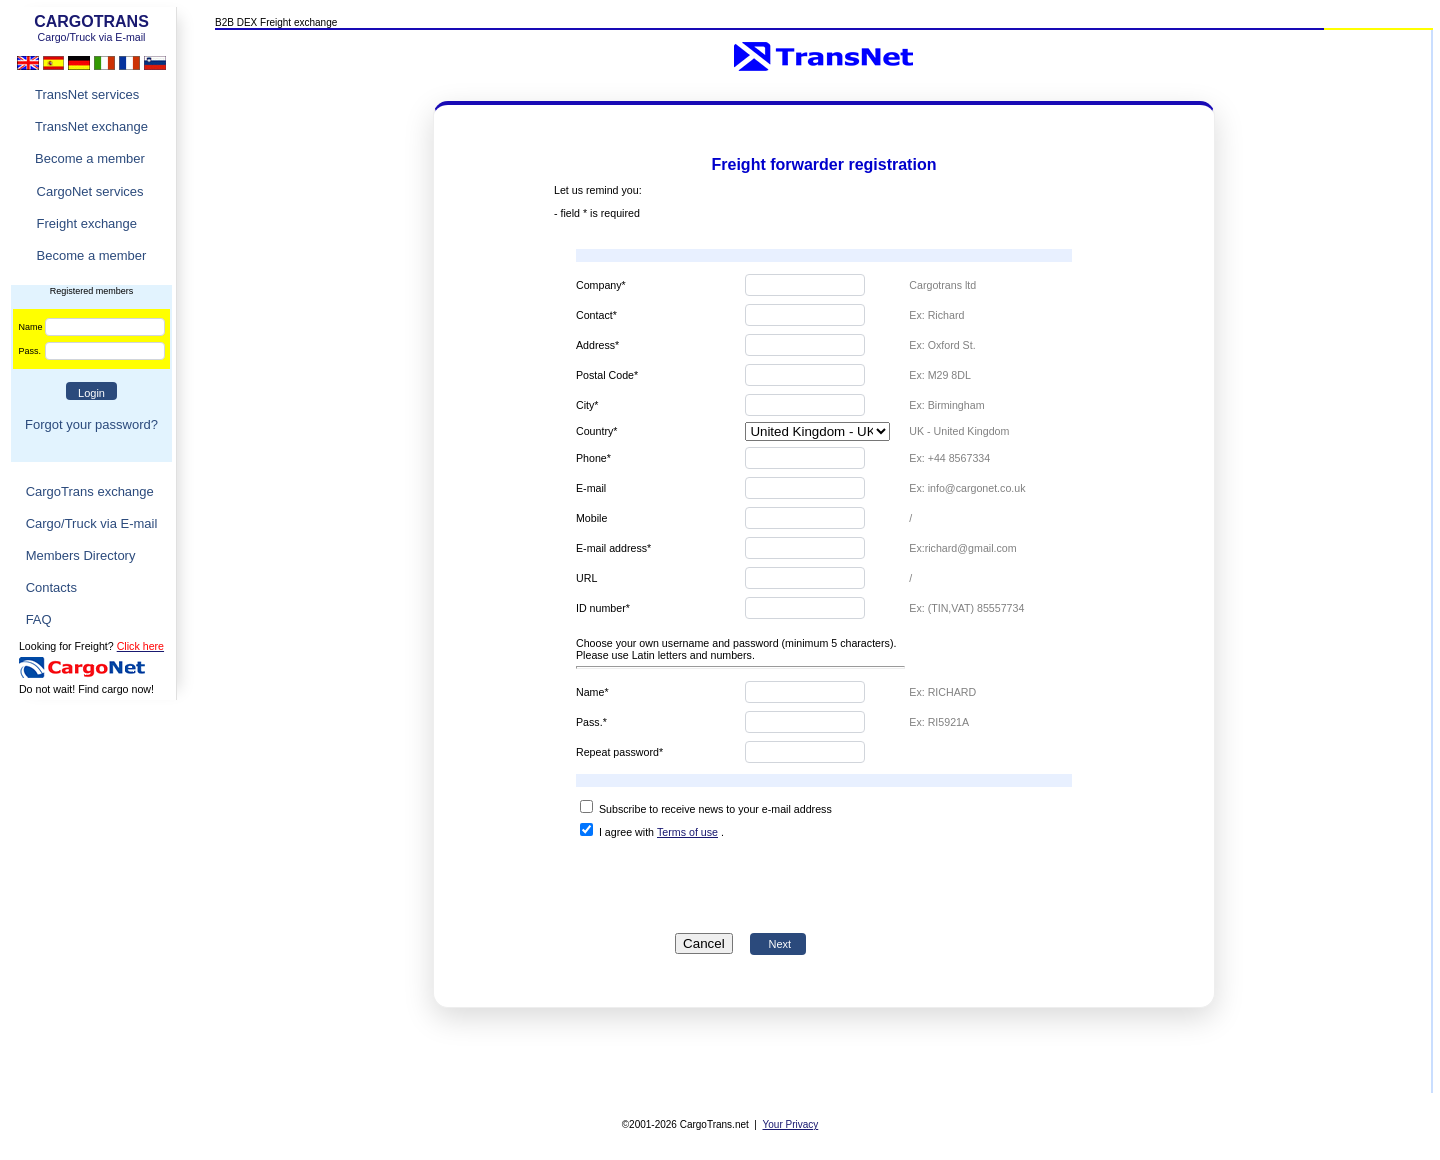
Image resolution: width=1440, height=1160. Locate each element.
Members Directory (81, 555)
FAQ (39, 619)
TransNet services (87, 94)
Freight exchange (87, 223)
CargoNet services (90, 191)
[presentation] (741, 882)
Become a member (90, 158)
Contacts (51, 587)
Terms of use (687, 832)
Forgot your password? (91, 424)
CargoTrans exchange (90, 491)
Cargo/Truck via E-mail (92, 523)
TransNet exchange (91, 126)
